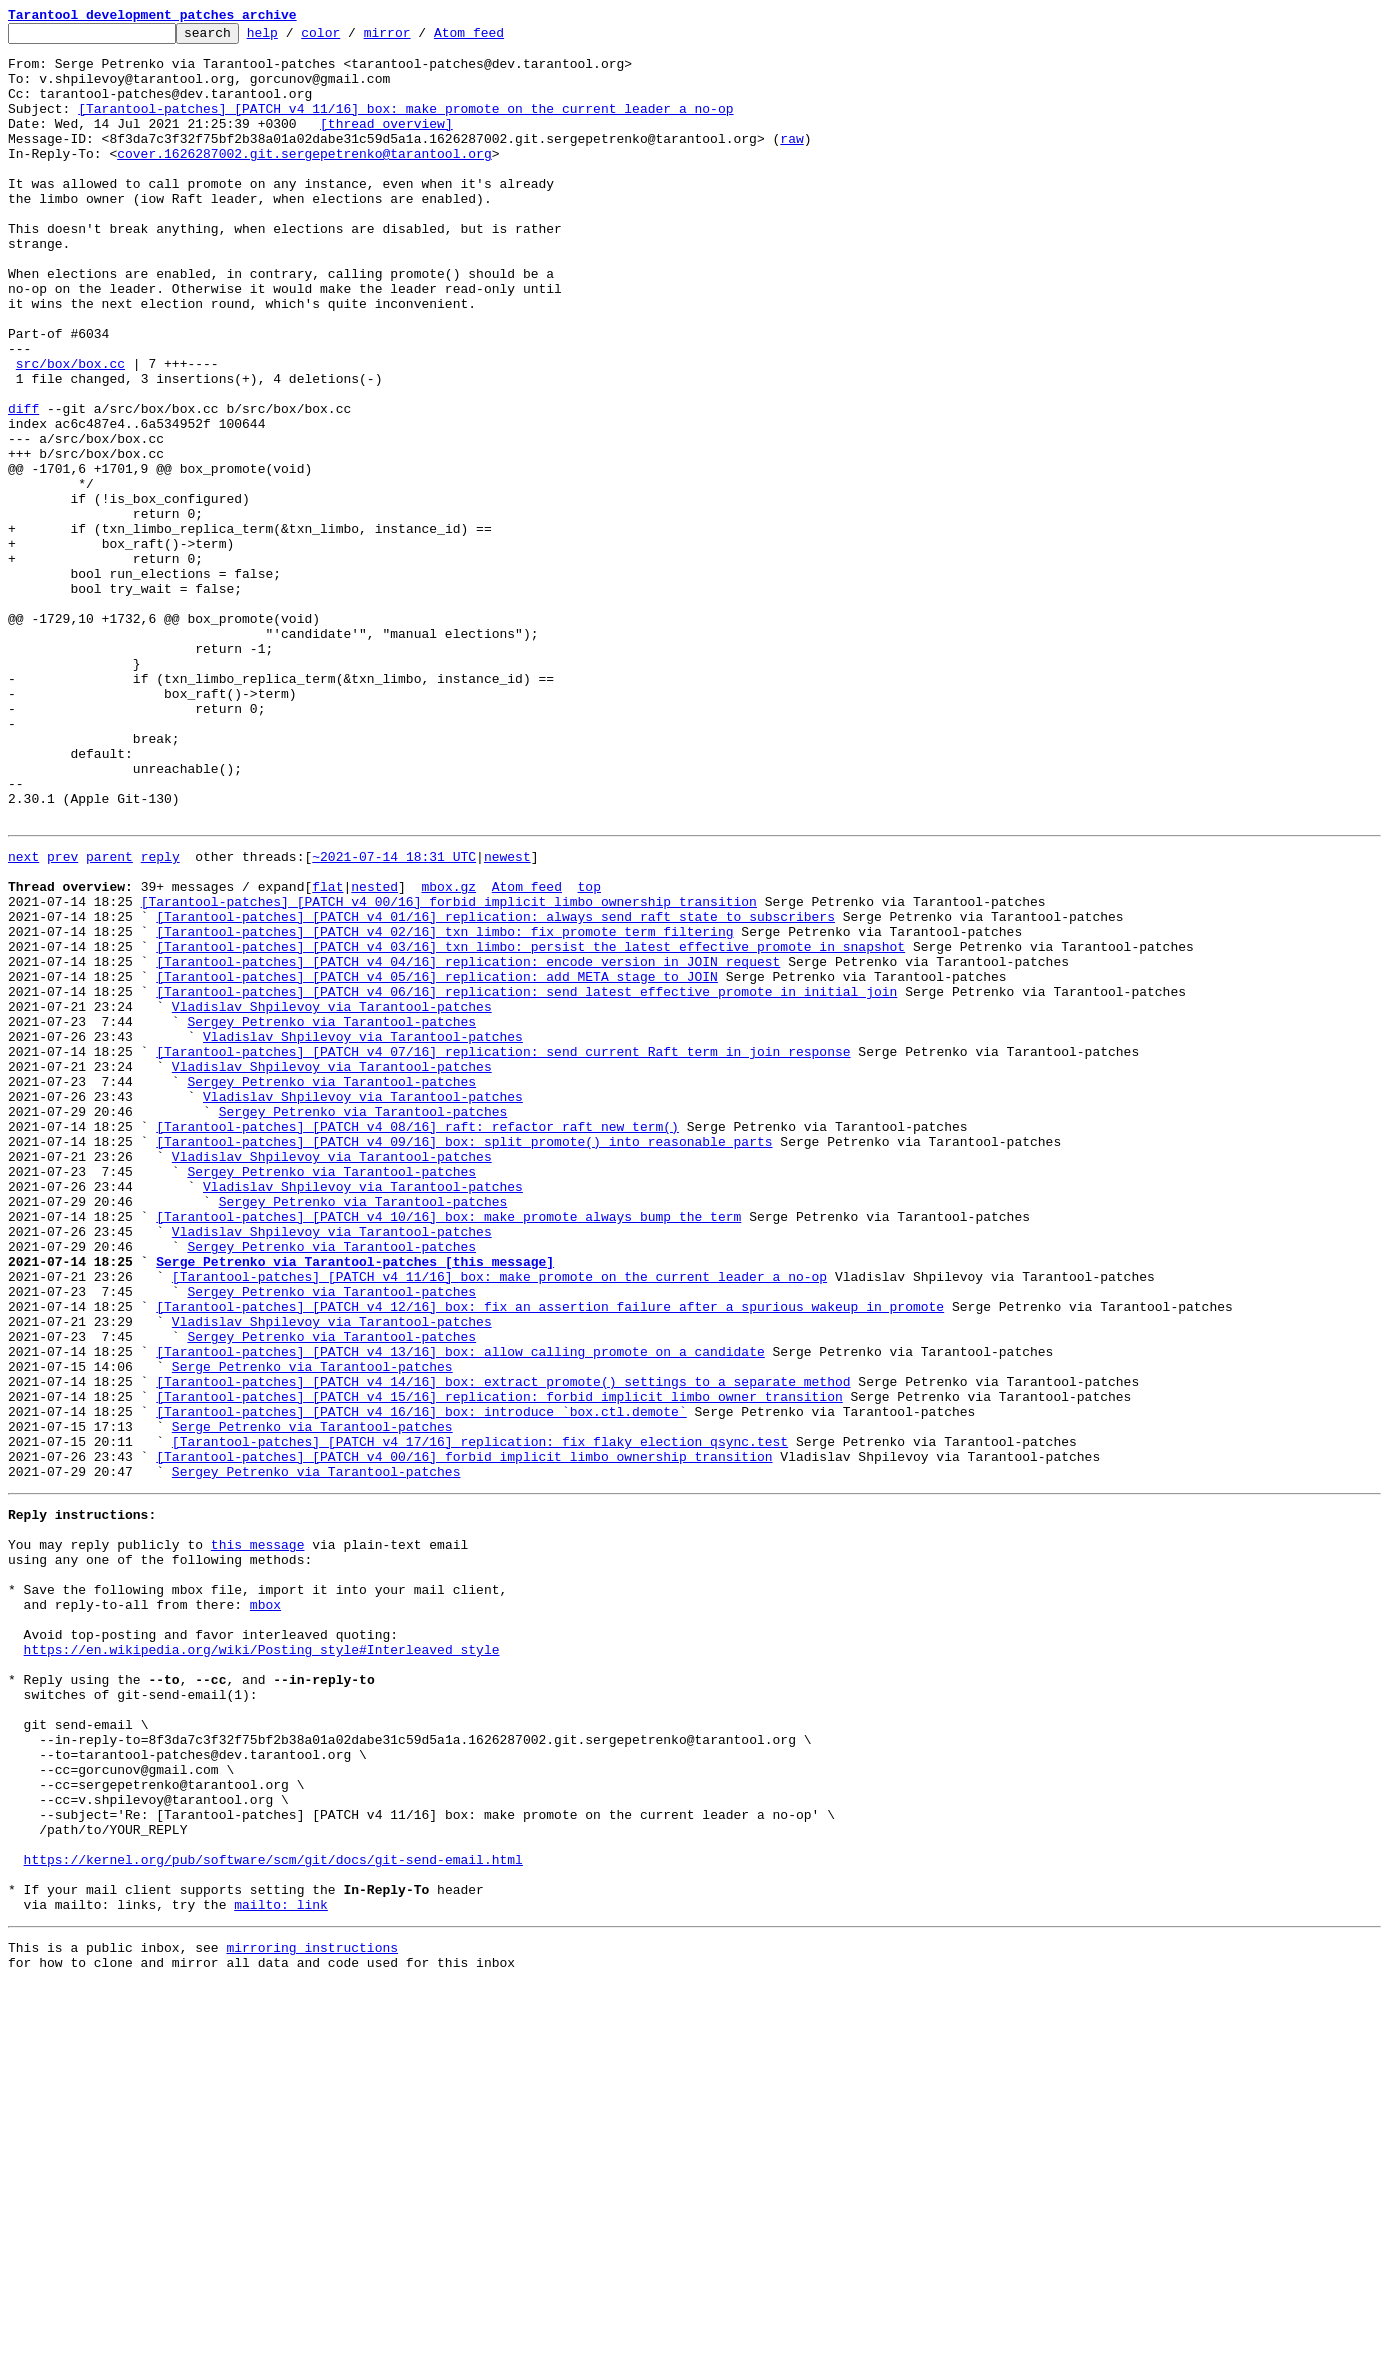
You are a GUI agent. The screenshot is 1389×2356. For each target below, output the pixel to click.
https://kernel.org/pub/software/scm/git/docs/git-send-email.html (273, 2216)
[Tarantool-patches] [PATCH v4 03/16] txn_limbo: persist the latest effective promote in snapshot (530, 1126)
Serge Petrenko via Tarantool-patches (312, 1630)
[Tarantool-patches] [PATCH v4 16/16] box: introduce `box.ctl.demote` (421, 1684)
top (588, 1054)
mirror (418, 38)
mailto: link (281, 2270)
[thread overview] (386, 144)
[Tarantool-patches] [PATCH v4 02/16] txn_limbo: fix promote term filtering (444, 1108)
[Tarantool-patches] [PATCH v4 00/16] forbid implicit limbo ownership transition (449, 1072)
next (23, 1018)
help (293, 38)
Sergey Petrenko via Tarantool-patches (331, 1216)
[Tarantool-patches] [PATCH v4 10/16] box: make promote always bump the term (448, 1450)
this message (258, 1838)
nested (374, 1054)
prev (62, 1018)
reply (160, 1018)
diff (23, 486)
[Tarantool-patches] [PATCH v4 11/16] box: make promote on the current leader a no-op (405, 126)
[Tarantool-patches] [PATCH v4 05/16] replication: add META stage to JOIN (437, 1162)
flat (327, 1054)
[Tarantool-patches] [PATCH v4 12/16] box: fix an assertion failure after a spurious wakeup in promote (550, 1558)
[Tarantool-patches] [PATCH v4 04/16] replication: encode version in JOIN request (468, 1144)
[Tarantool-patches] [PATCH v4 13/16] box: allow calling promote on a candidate (460, 1612)
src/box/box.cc (70, 432)
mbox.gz (448, 1054)
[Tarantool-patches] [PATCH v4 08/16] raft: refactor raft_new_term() (417, 1342)
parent (109, 1018)
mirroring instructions (312, 2316)
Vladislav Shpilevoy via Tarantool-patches (332, 1198)
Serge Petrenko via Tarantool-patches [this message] (355, 1504)
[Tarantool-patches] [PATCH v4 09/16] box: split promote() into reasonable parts (464, 1360)
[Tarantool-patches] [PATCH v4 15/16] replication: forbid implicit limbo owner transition (499, 1666)
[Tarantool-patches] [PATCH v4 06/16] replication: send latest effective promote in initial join (526, 1180)
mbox (265, 1910)
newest (507, 1018)
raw (791, 162)
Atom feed (500, 38)
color (351, 38)
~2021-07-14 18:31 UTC (394, 1018)
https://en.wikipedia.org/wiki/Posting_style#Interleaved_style (262, 1964)
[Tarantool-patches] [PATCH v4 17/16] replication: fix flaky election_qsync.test (480, 1720)
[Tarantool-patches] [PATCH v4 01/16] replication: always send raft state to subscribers (495, 1090)
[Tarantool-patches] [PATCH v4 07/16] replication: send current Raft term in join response (503, 1252)
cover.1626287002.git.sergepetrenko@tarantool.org (304, 180)
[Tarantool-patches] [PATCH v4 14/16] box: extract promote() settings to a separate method (503, 1648)
